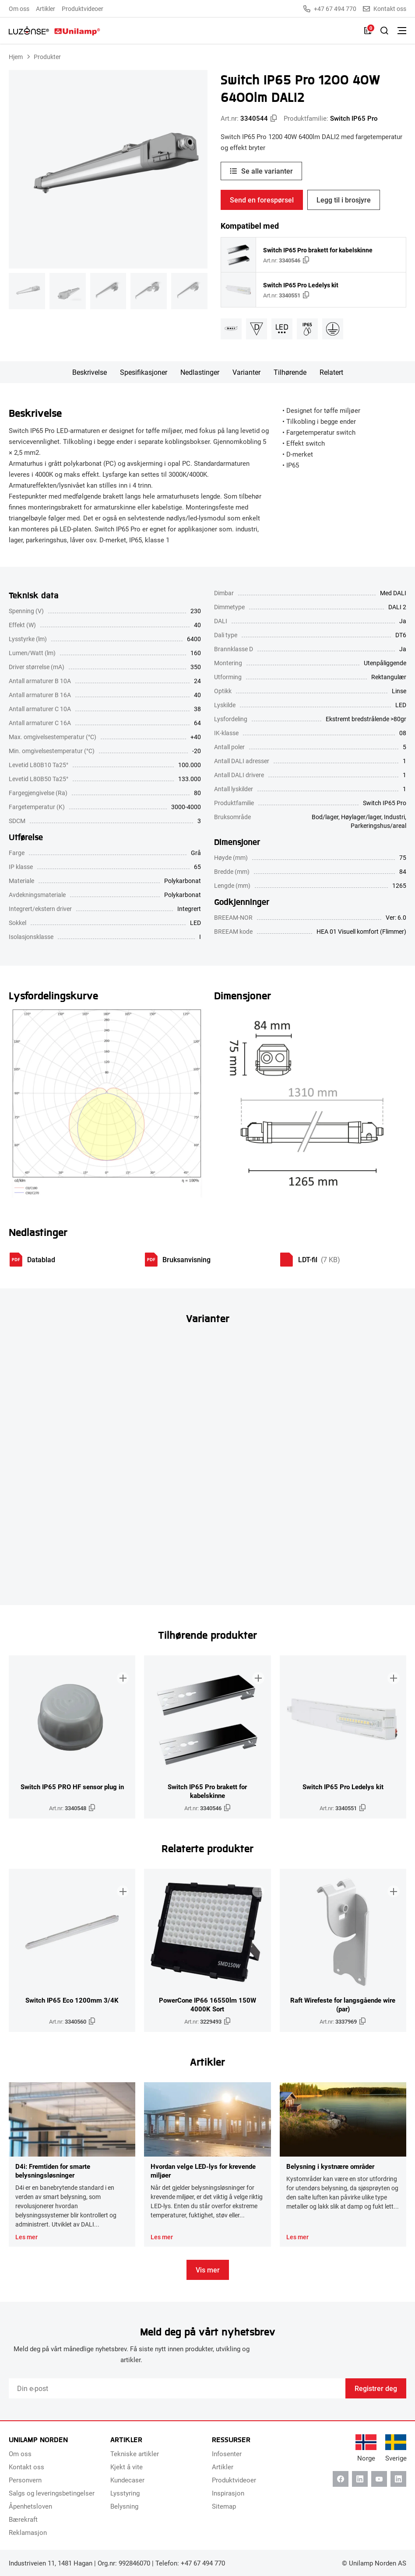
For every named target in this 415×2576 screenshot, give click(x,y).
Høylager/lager (361, 817)
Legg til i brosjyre (344, 199)
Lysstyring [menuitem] (125, 2493)
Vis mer (208, 2269)
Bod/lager (325, 817)
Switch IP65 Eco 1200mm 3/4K (72, 2000)
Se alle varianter (267, 170)
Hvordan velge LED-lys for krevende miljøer (203, 2170)
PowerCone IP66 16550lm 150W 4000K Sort (207, 2004)
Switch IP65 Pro (354, 118)
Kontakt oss (384, 9)
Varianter (246, 372)
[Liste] (367, 30)
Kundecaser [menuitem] (127, 2479)
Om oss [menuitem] (19, 8)
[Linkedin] (360, 2479)
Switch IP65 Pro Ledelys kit (300, 285)
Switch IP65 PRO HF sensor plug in (72, 1786)
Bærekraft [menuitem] (23, 2519)
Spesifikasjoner (143, 372)
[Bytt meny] (401, 30)
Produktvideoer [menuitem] (82, 8)
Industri (394, 817)
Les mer (26, 2237)
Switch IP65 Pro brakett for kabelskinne (318, 250)
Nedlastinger (199, 372)
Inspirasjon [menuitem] (228, 2493)
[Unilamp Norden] (54, 30)
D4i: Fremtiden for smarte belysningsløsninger (52, 2170)
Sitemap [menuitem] (224, 2506)
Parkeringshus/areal (378, 825)
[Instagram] (398, 2479)
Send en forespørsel (262, 199)
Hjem (16, 56)
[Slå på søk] (384, 30)
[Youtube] (379, 2479)
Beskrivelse (89, 372)
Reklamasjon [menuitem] (28, 2532)
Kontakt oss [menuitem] (26, 2466)
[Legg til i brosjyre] (121, 1670)
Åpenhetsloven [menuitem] (30, 2506)
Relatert (331, 372)
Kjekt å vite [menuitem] (126, 2466)
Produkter (47, 56)
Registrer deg (376, 2388)
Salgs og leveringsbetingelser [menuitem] (52, 2493)
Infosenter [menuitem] (227, 2453)
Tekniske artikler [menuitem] (134, 2453)
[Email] (177, 2388)
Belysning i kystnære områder (330, 2166)
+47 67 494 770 (329, 9)
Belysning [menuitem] (124, 2506)
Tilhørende (290, 372)
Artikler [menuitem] (45, 8)
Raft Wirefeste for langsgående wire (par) (342, 2004)
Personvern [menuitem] (25, 2479)
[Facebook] (340, 2479)
